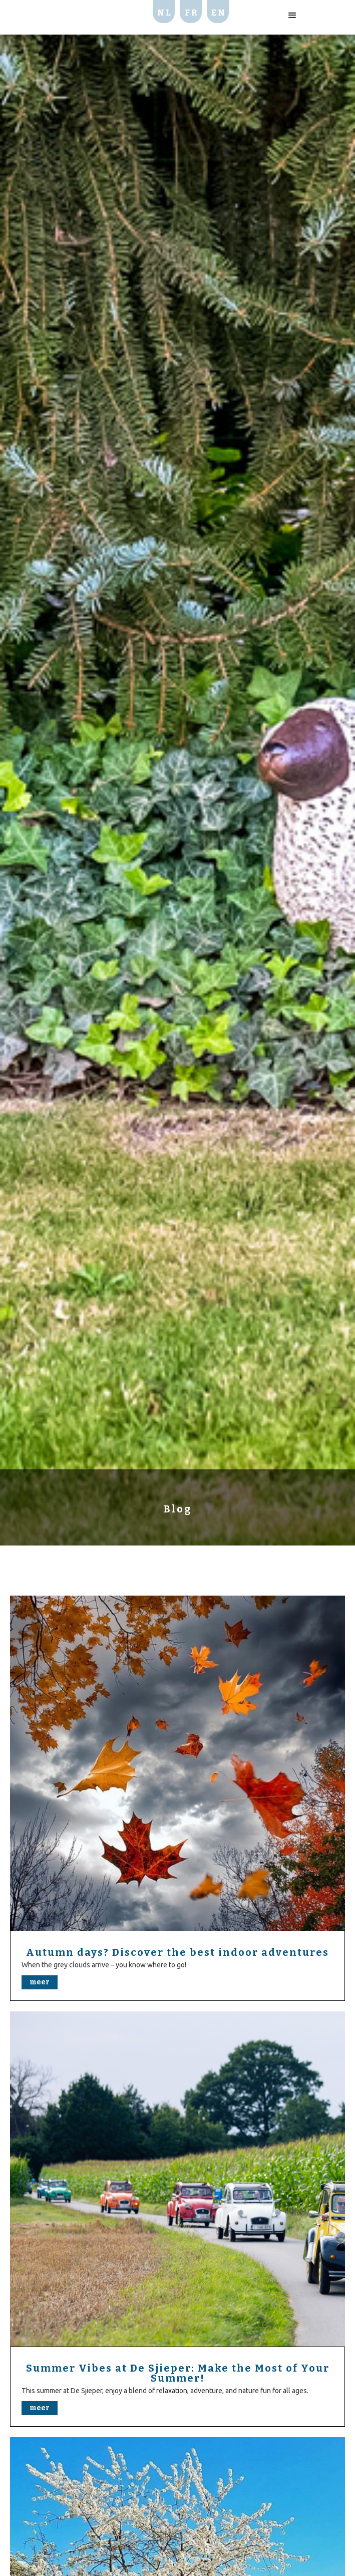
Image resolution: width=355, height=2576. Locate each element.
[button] (292, 16)
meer (40, 1982)
